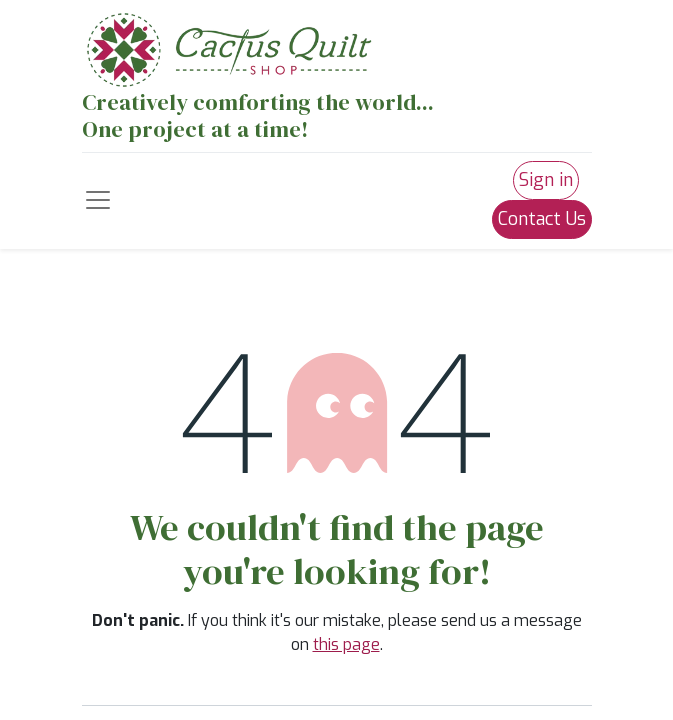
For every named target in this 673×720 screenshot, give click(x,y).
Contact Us (542, 219)
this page (346, 644)
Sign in (546, 180)
